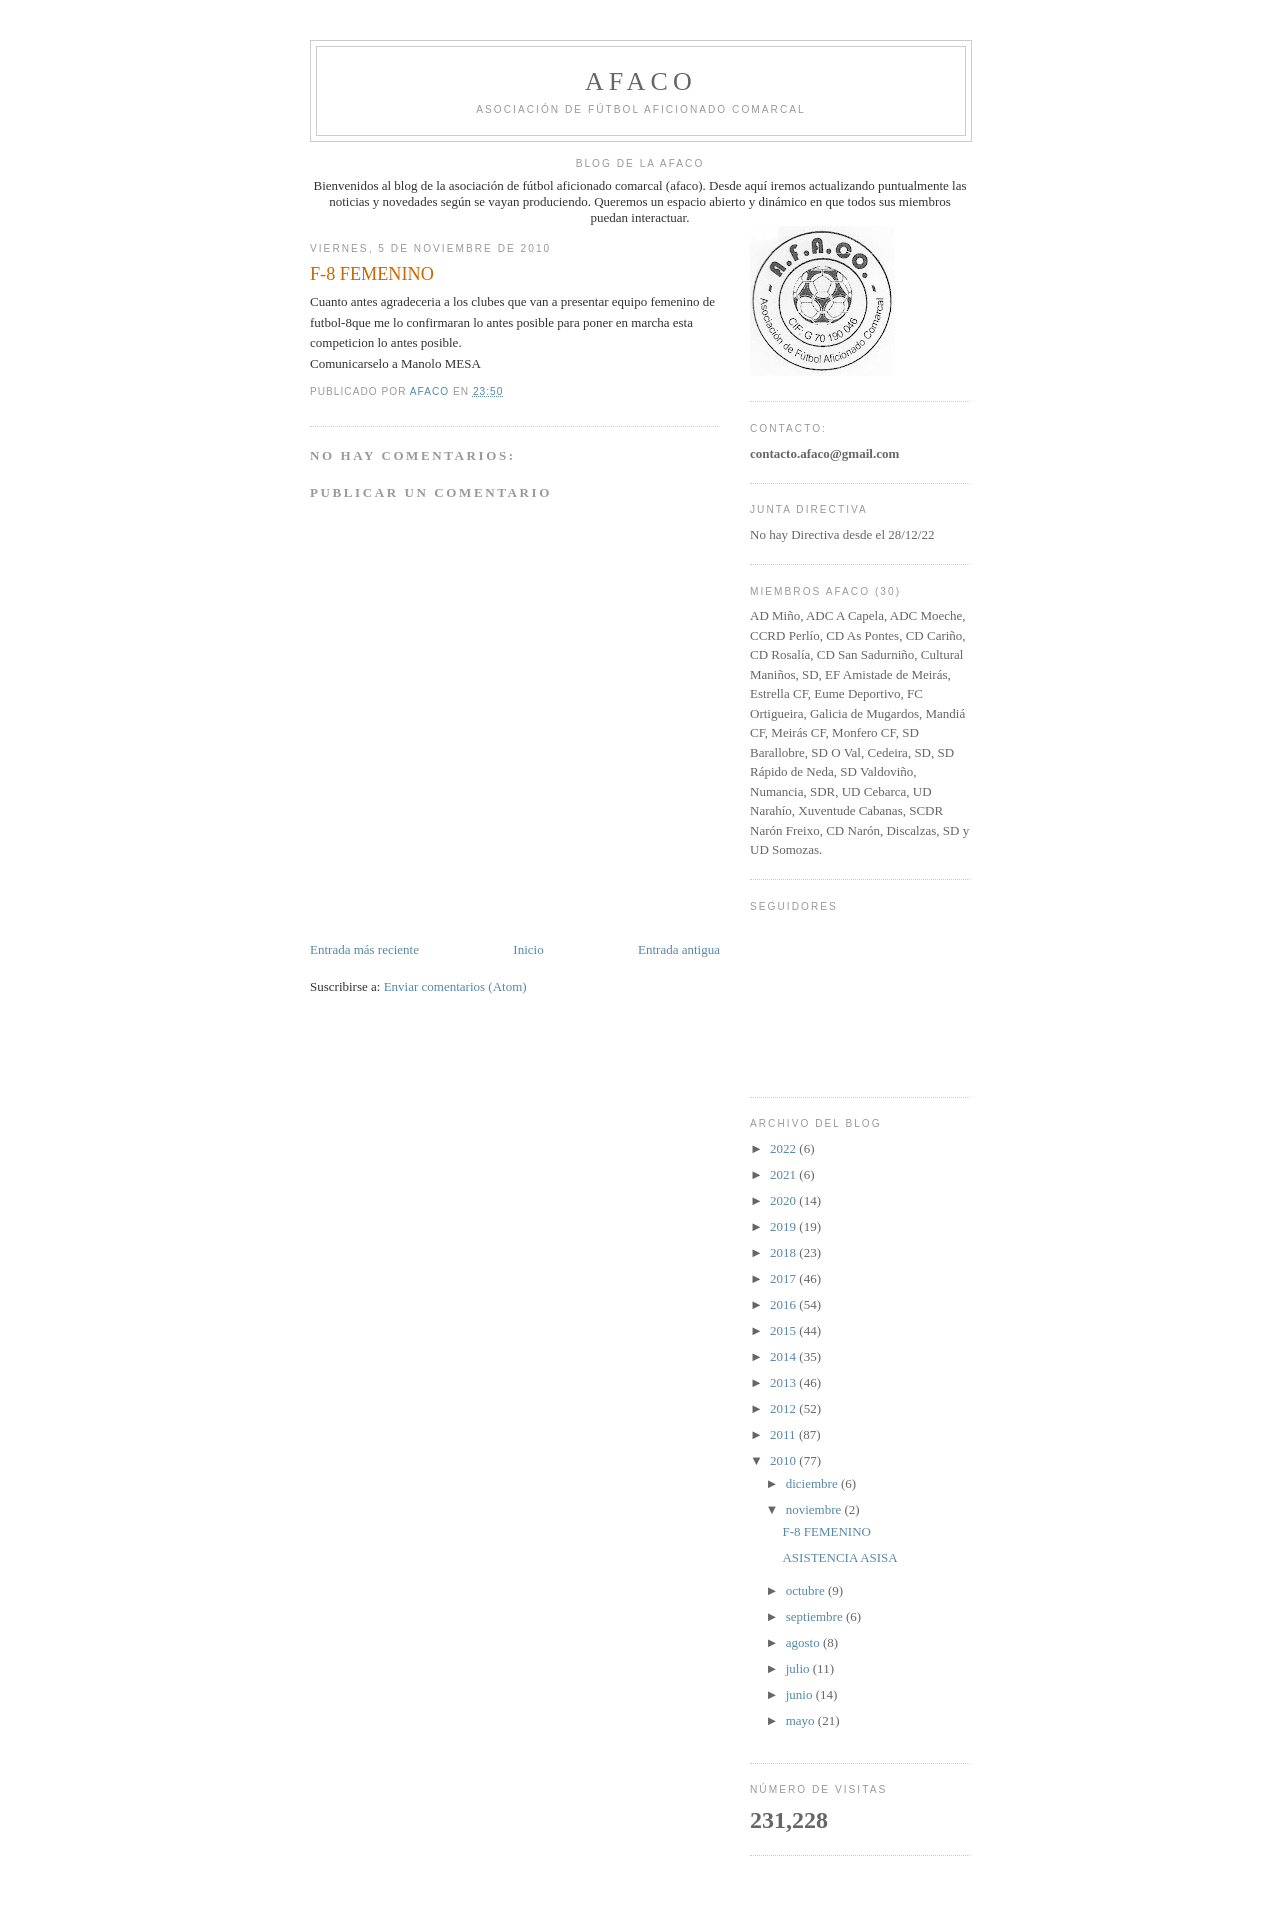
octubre (807, 1590)
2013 (784, 1382)
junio (801, 1694)
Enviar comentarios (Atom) (455, 986)
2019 (784, 1226)
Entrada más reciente (364, 949)
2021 (784, 1174)
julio (799, 1668)
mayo (802, 1720)
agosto (804, 1642)
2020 (784, 1200)
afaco (641, 81)
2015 (784, 1330)
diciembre (813, 1483)
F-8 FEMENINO (826, 1531)
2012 (784, 1408)
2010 (784, 1460)
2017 (784, 1278)
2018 (784, 1252)
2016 (784, 1304)
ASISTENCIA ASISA (839, 1557)
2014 (784, 1356)
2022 (784, 1148)
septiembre (816, 1616)
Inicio (528, 949)
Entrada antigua (679, 949)
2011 (784, 1434)
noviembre (815, 1509)
